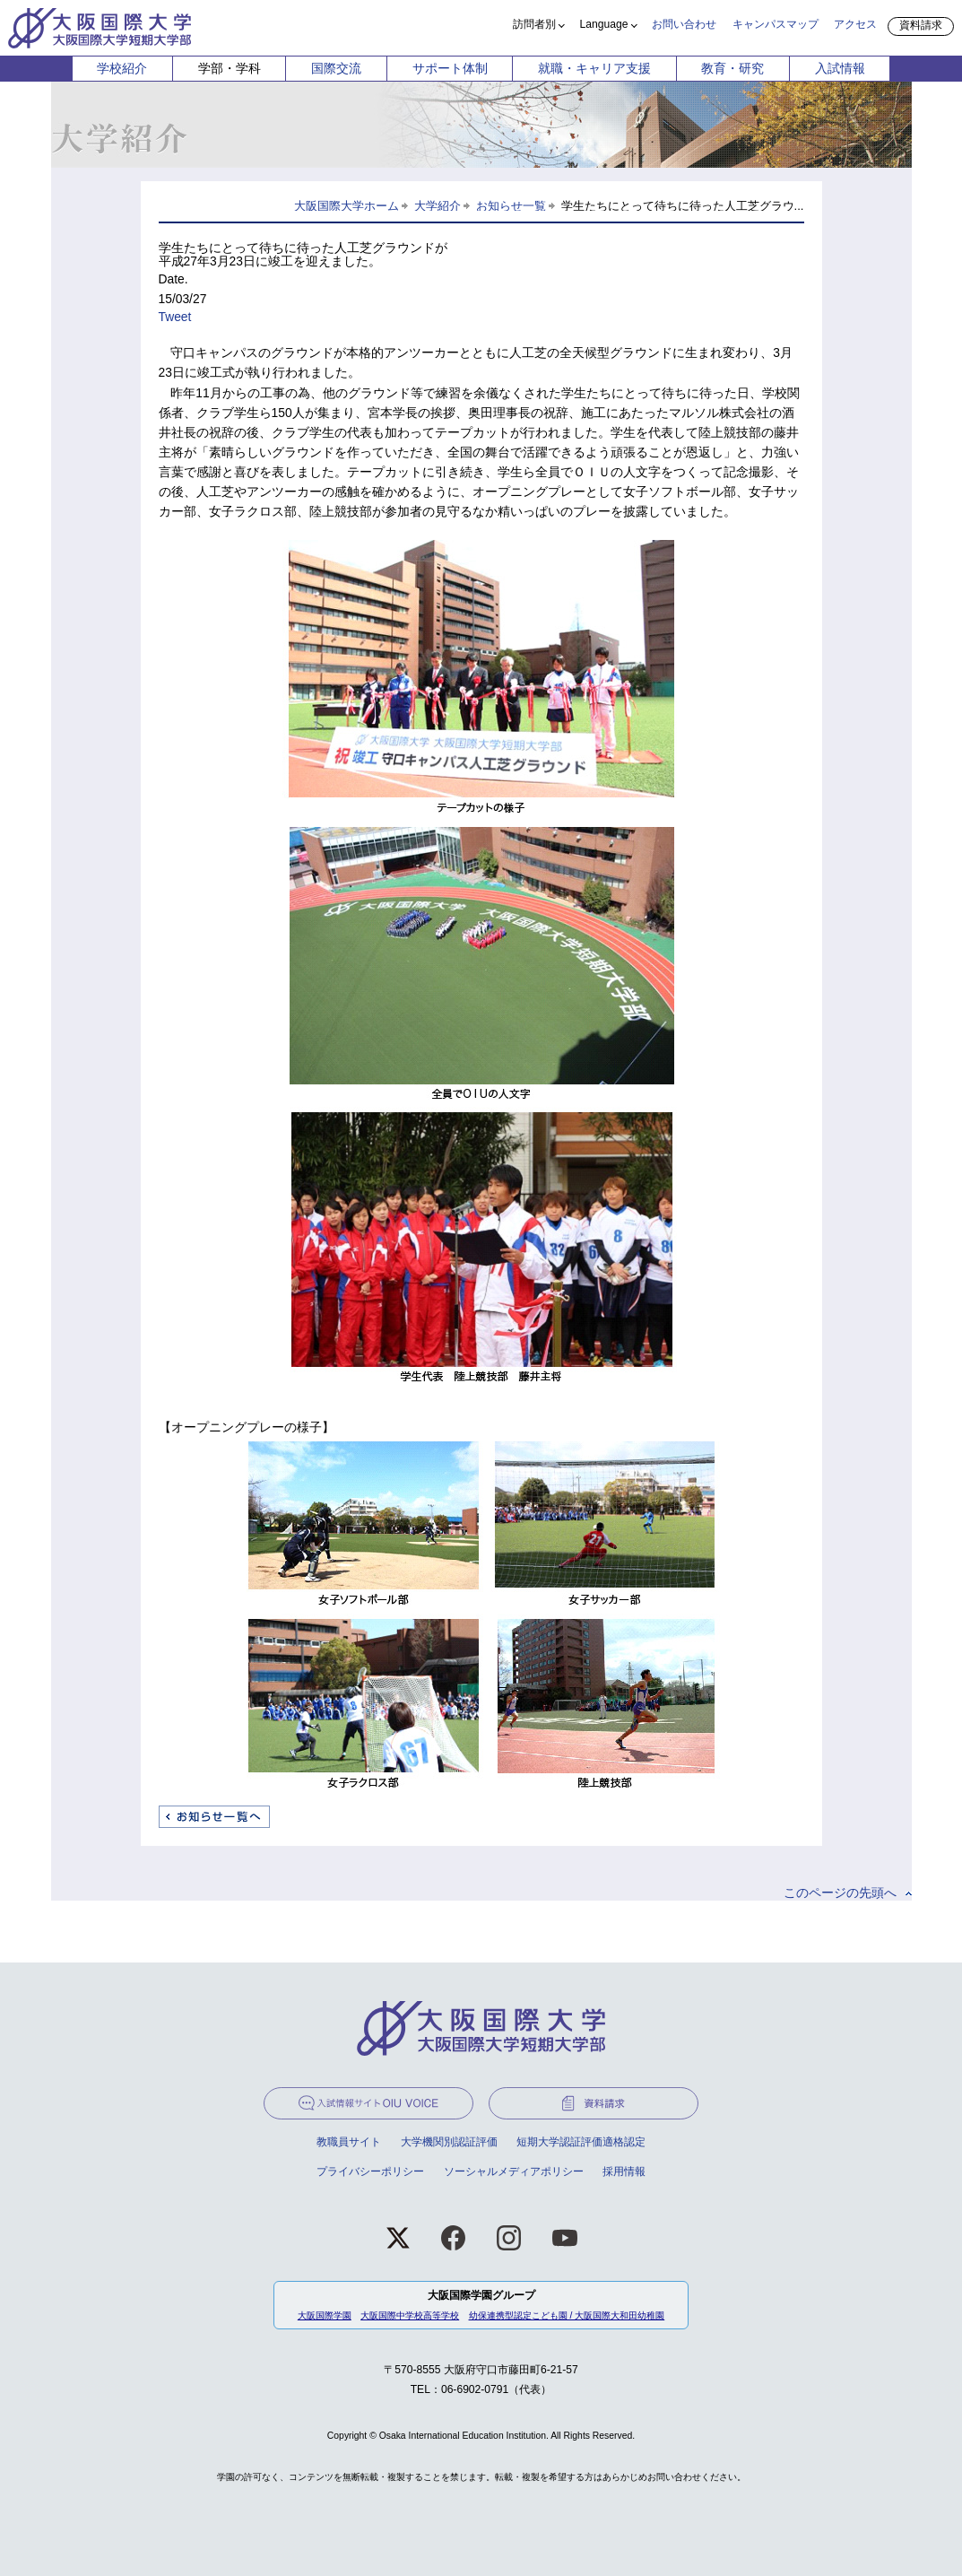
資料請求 (920, 25)
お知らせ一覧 (511, 206)
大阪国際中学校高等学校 (409, 2315)
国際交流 (336, 68)
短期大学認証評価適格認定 (581, 2142)
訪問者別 (534, 24)
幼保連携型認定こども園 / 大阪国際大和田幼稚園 (567, 2315)
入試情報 (840, 68)
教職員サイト (348, 2142)
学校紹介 (122, 68)
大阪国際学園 (324, 2315)
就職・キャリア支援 (594, 68)
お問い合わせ (684, 24)
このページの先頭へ (840, 1893)
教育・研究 (732, 68)
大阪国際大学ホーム (346, 206)
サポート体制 (450, 68)
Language (604, 24)
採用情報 (624, 2171)
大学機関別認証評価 (449, 2142)
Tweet (175, 316)
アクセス (855, 24)
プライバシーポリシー (370, 2171)
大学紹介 (437, 206)
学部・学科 (229, 68)
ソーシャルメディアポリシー (514, 2171)
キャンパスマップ (775, 24)
